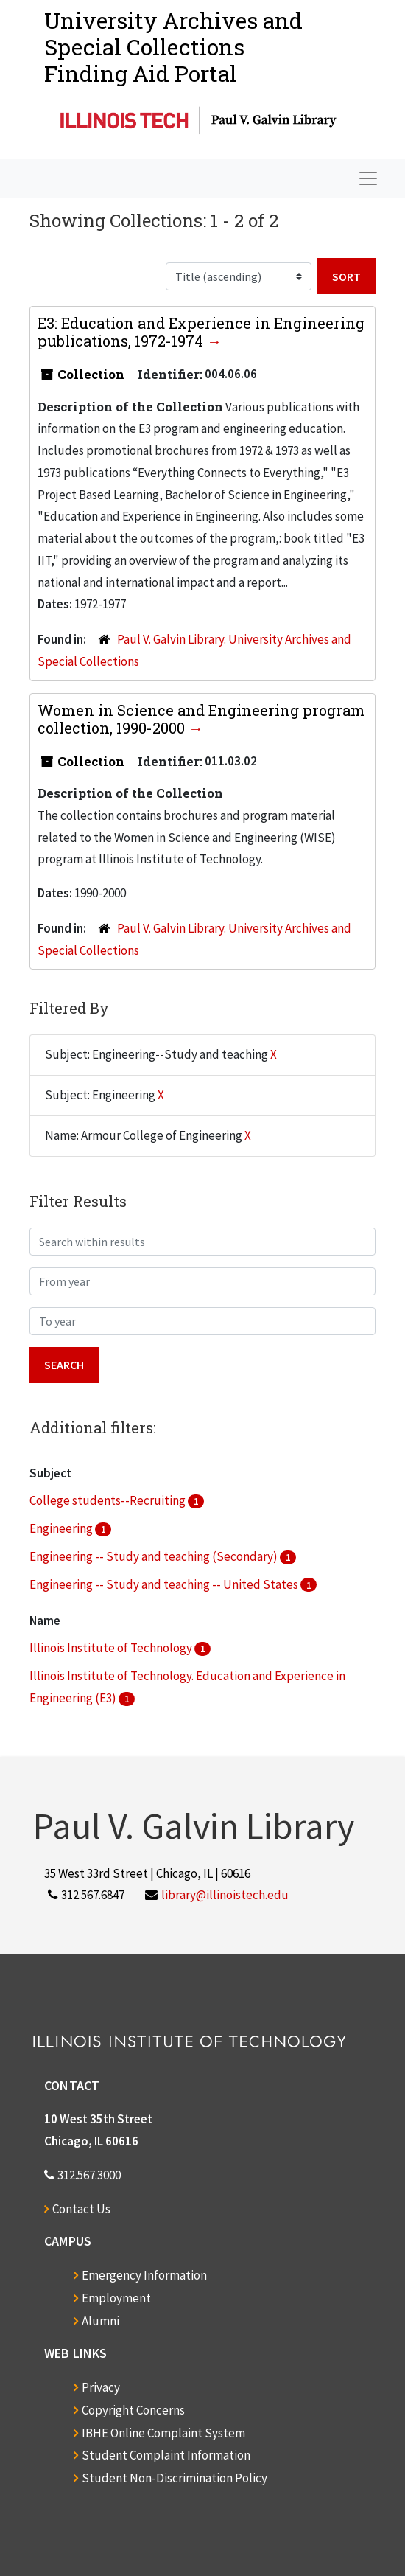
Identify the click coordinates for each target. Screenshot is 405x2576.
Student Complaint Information (166, 2455)
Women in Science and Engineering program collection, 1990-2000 (201, 718)
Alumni (100, 2321)
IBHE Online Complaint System (163, 2433)
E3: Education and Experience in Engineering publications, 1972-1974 (201, 331)
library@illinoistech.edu (225, 1895)
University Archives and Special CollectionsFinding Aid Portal (173, 47)
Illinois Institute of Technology (111, 1648)
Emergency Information (144, 2275)
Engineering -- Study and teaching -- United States (164, 1584)
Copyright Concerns (133, 2410)
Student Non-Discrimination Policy (174, 2478)
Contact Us (81, 2209)
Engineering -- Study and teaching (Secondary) (154, 1556)
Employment (116, 2298)
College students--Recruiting (108, 1500)
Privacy (101, 2387)
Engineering (62, 1528)
